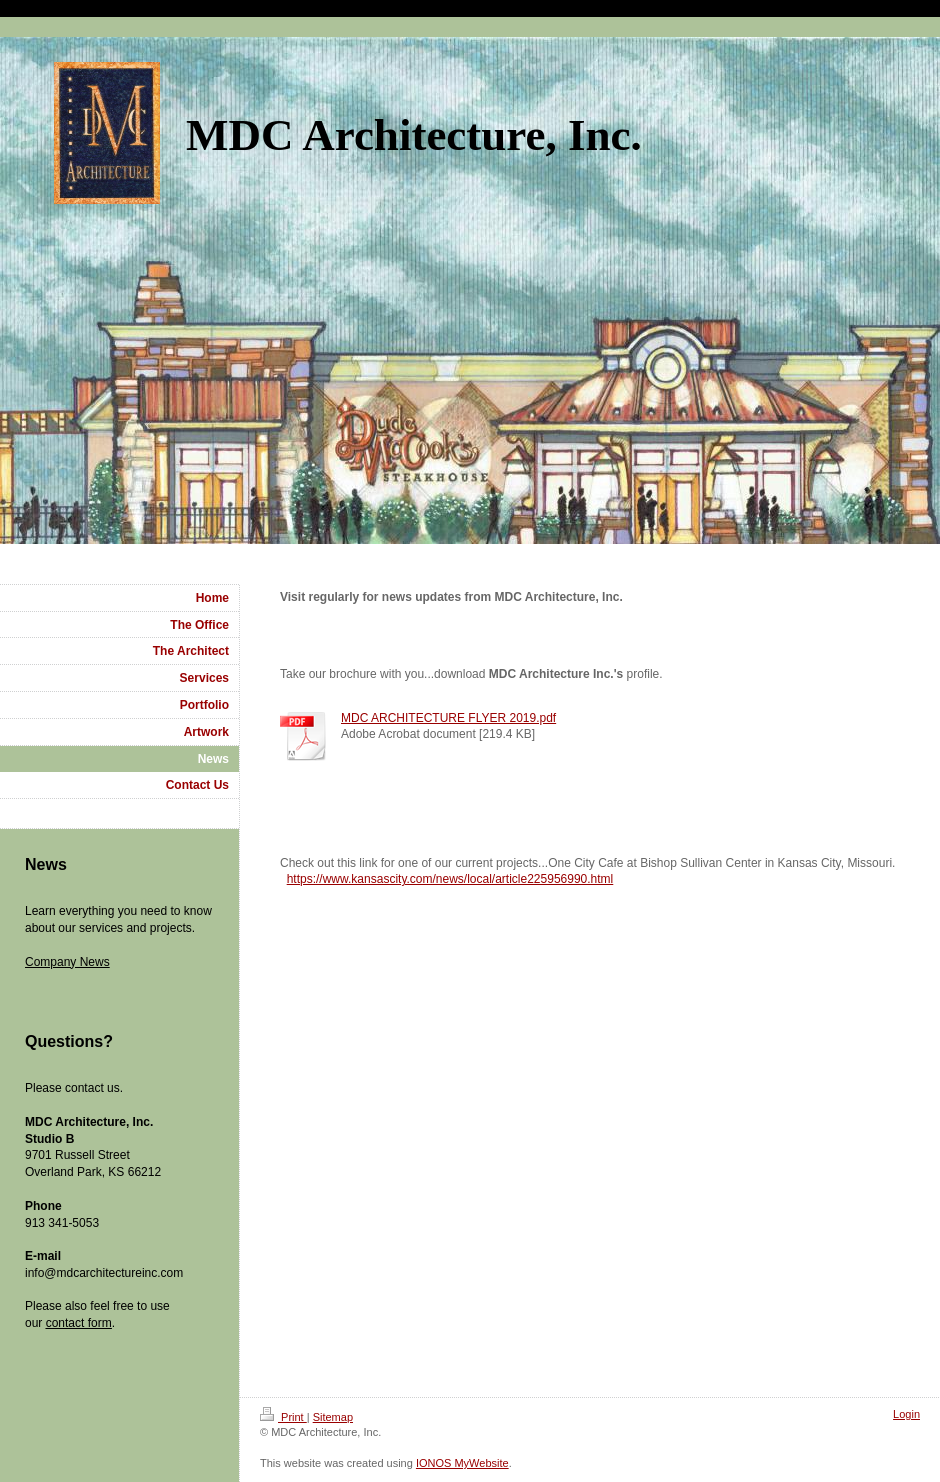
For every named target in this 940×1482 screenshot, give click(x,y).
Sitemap (333, 1417)
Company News (67, 962)
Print (283, 1417)
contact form (79, 1323)
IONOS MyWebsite (462, 1463)
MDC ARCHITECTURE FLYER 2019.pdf (448, 718)
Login (906, 1414)
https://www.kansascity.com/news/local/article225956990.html (450, 879)
